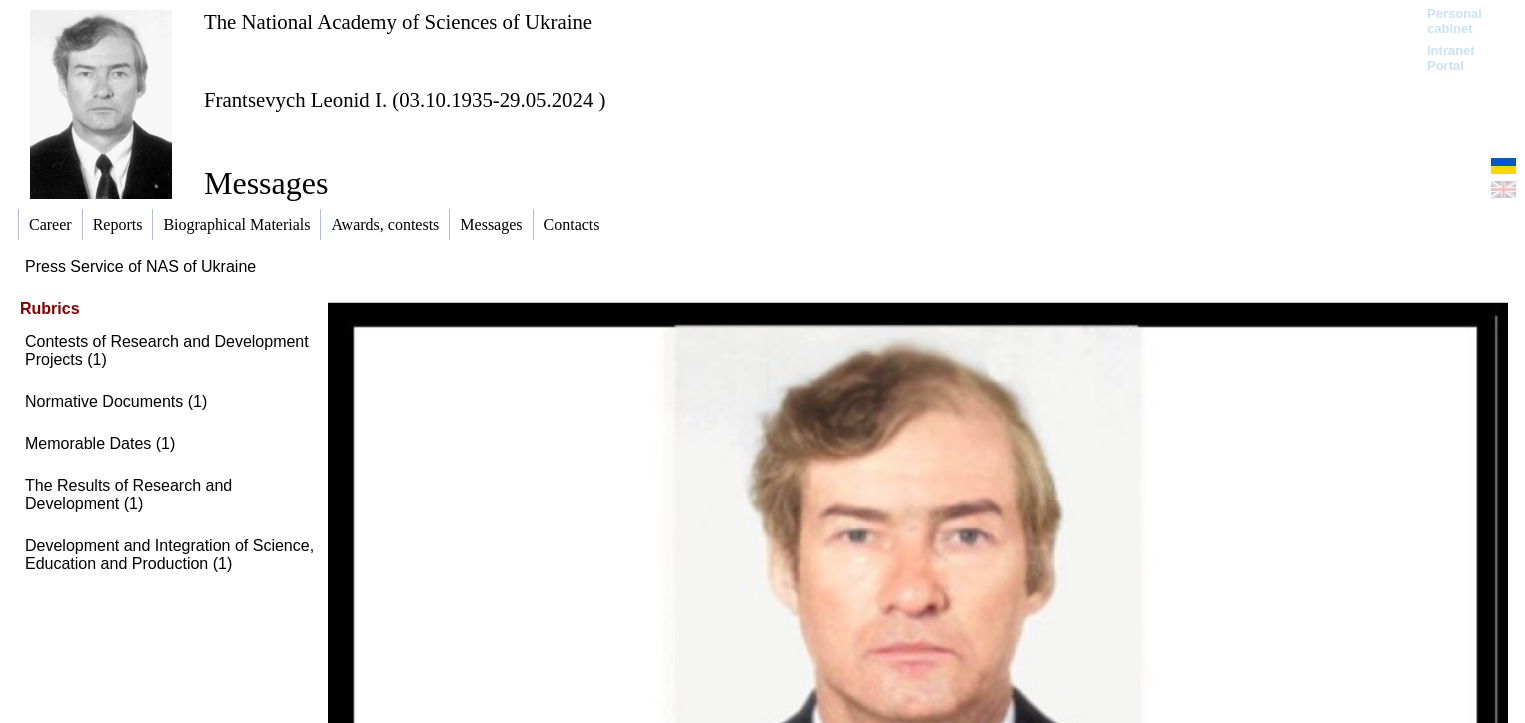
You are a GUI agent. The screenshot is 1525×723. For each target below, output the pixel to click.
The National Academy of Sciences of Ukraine (398, 21)
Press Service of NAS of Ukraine (140, 266)
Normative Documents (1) (116, 401)
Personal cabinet (1454, 21)
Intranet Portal (1451, 58)
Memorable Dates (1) (100, 443)
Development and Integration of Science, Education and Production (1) (169, 554)
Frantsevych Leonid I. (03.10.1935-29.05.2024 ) (404, 99)
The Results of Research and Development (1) (128, 494)
